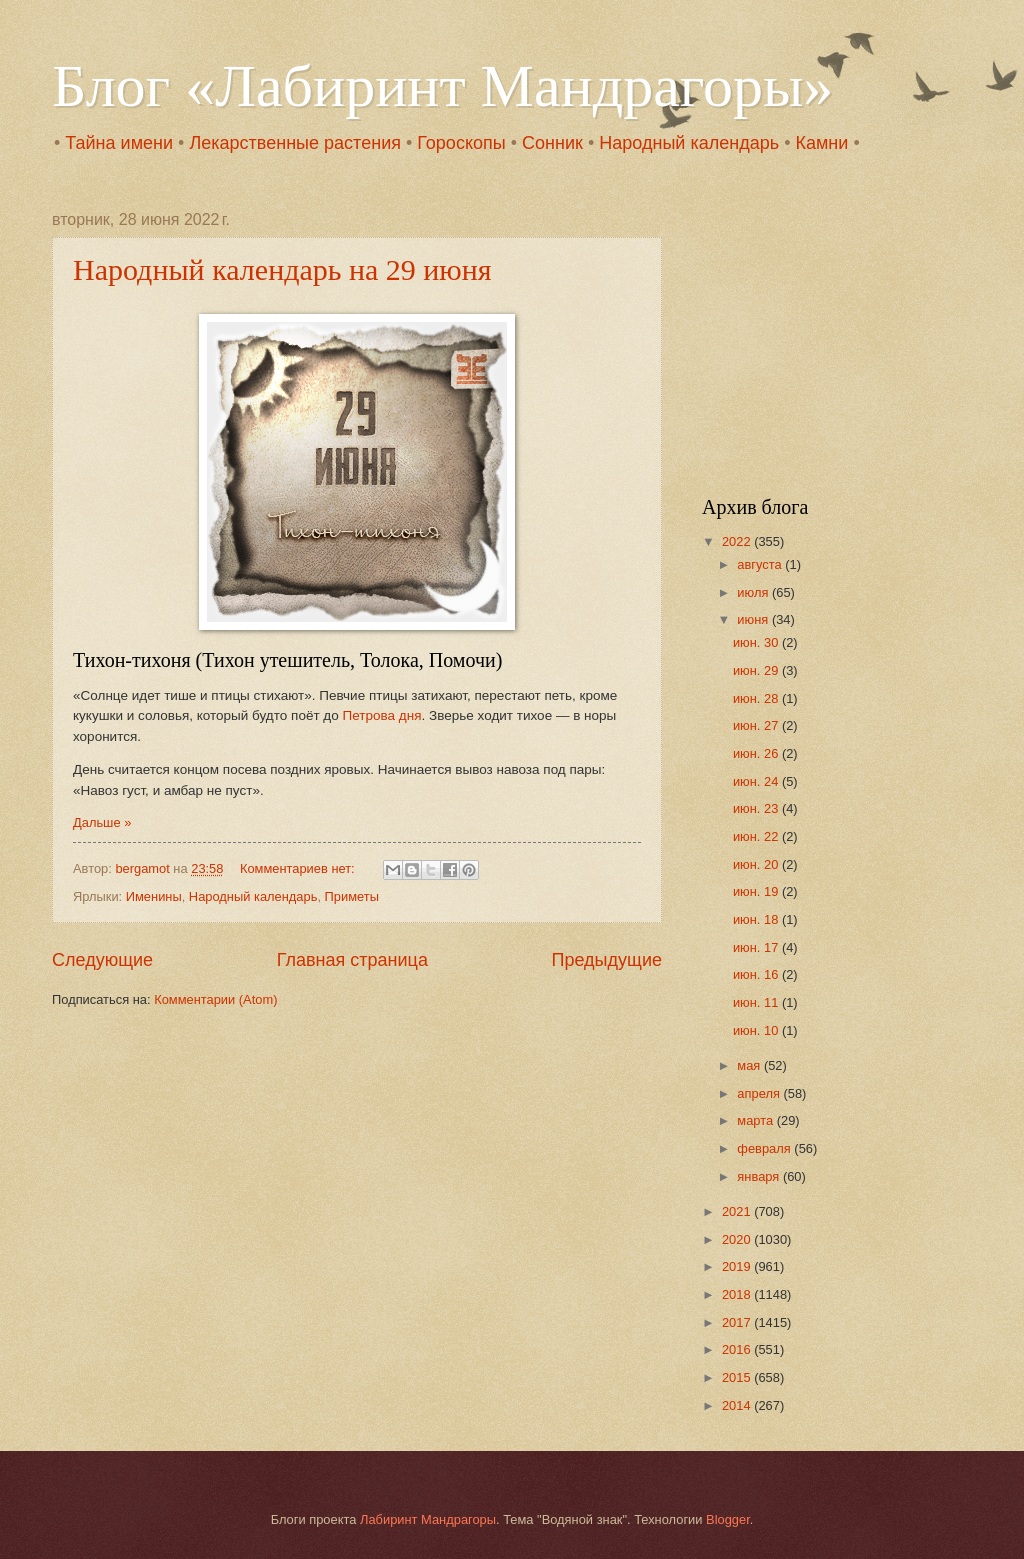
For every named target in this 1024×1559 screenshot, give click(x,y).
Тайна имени (119, 143)
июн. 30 (757, 642)
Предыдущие (607, 960)
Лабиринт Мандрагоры (428, 1519)
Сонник (552, 143)
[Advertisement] (827, 336)
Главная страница (352, 960)
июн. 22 (757, 836)
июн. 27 (757, 725)
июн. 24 (757, 781)
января (760, 1176)
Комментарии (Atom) (215, 999)
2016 (738, 1349)
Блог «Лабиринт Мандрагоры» (442, 86)
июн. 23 (757, 808)
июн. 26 (757, 753)
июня (754, 619)
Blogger (728, 1519)
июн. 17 (757, 947)
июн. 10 (757, 1030)
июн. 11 (757, 1002)
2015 (738, 1377)
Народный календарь (689, 143)
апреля (760, 1093)
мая (750, 1065)
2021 (738, 1211)
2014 (738, 1405)
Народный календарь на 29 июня (282, 269)
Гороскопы (461, 143)
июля (754, 592)
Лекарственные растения (295, 143)
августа (761, 564)
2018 (738, 1294)
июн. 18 (757, 919)
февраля (765, 1148)
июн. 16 (757, 974)
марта (756, 1120)
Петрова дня (382, 715)
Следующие (102, 960)
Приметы (352, 896)
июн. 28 (757, 698)
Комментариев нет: (299, 868)
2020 (738, 1239)
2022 (738, 541)
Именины (154, 896)
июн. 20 (757, 864)
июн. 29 (757, 670)
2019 (738, 1266)
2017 (738, 1322)
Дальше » (102, 822)
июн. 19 (757, 891)
